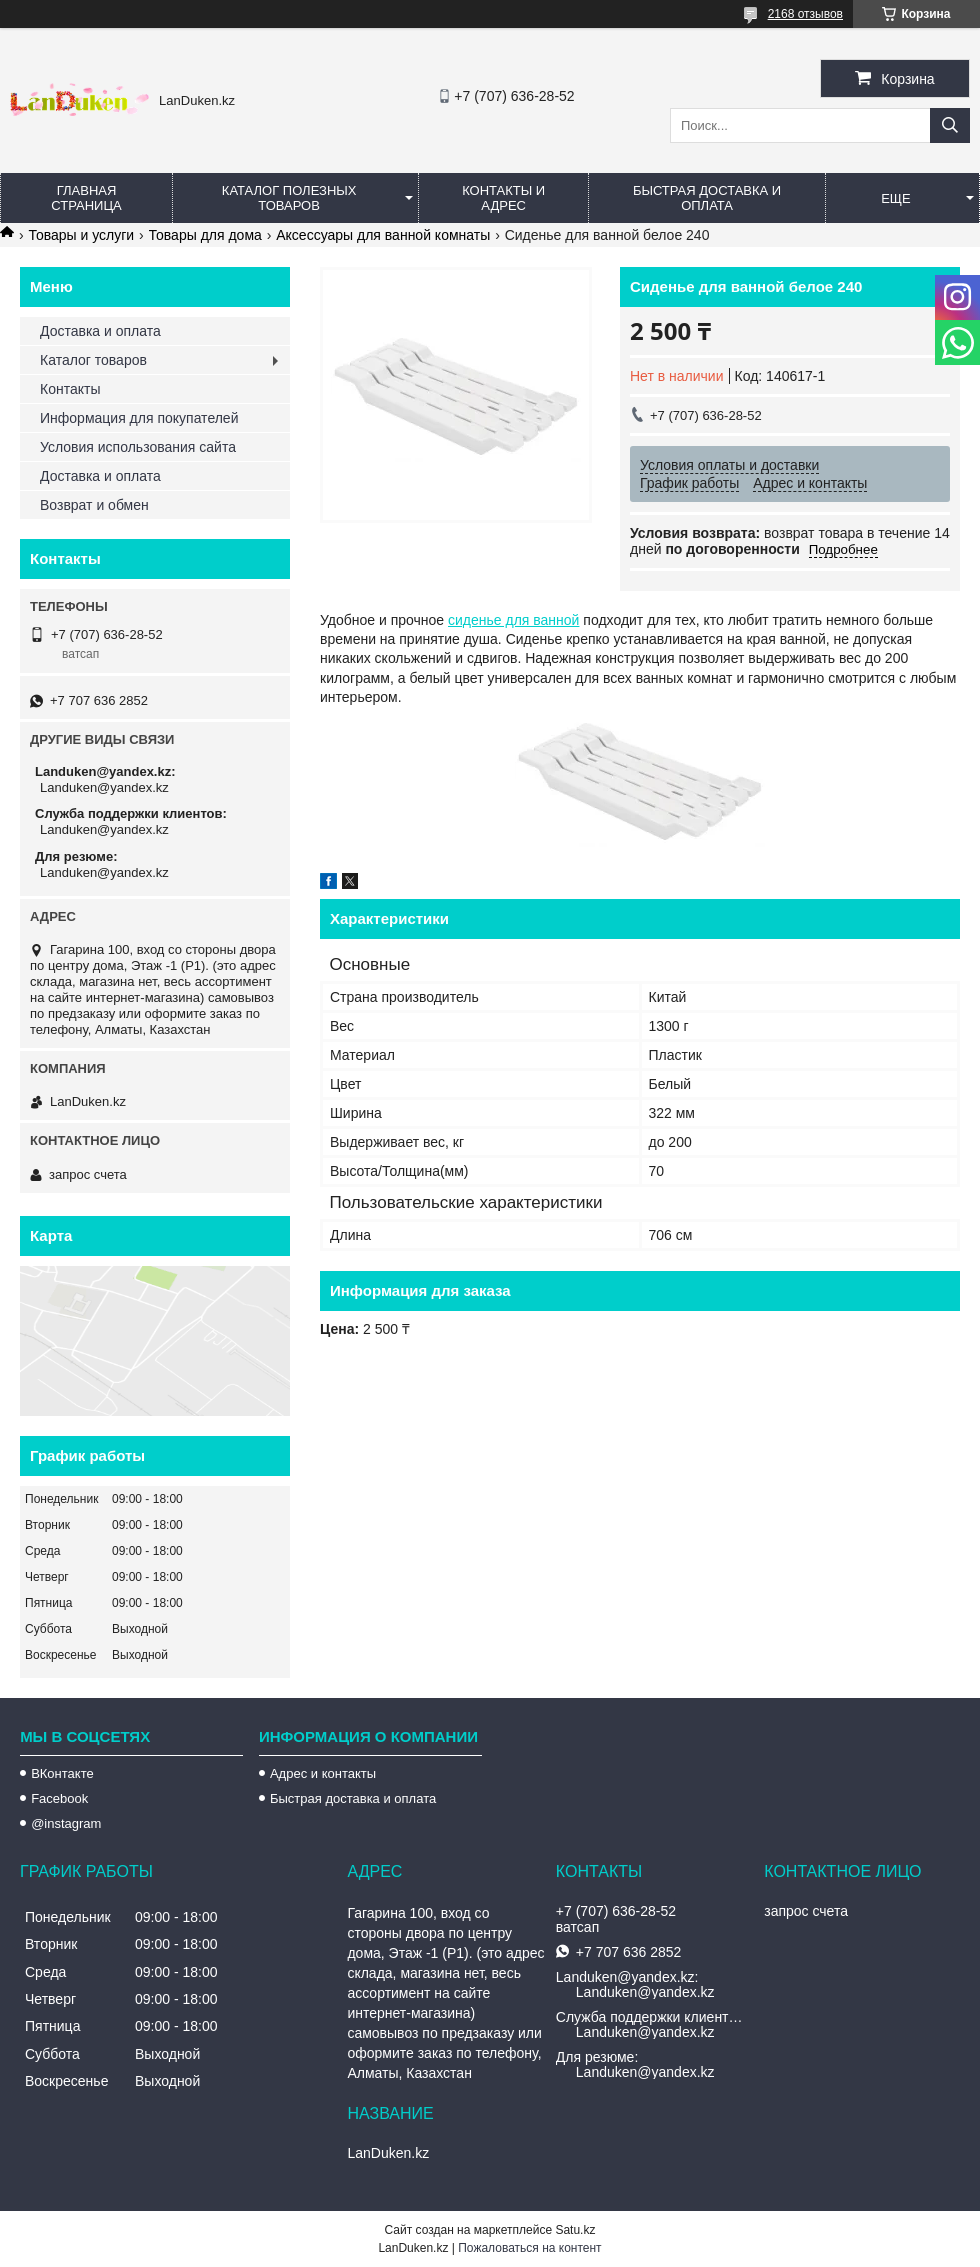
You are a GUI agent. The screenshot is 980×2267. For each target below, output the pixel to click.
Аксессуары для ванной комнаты (383, 235)
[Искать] (950, 125)
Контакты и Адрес (503, 198)
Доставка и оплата (100, 331)
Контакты (70, 389)
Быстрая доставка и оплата (353, 1798)
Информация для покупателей (139, 418)
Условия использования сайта (138, 447)
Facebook (59, 1798)
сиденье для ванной (513, 620)
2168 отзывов (805, 14)
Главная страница (86, 198)
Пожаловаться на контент (529, 2248)
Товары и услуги (81, 235)
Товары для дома (205, 235)
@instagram (66, 1823)
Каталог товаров (93, 360)
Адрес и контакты (323, 1773)
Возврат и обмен (94, 505)
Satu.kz (575, 2230)
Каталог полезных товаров (289, 198)
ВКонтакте (62, 1773)
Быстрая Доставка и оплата (707, 198)
